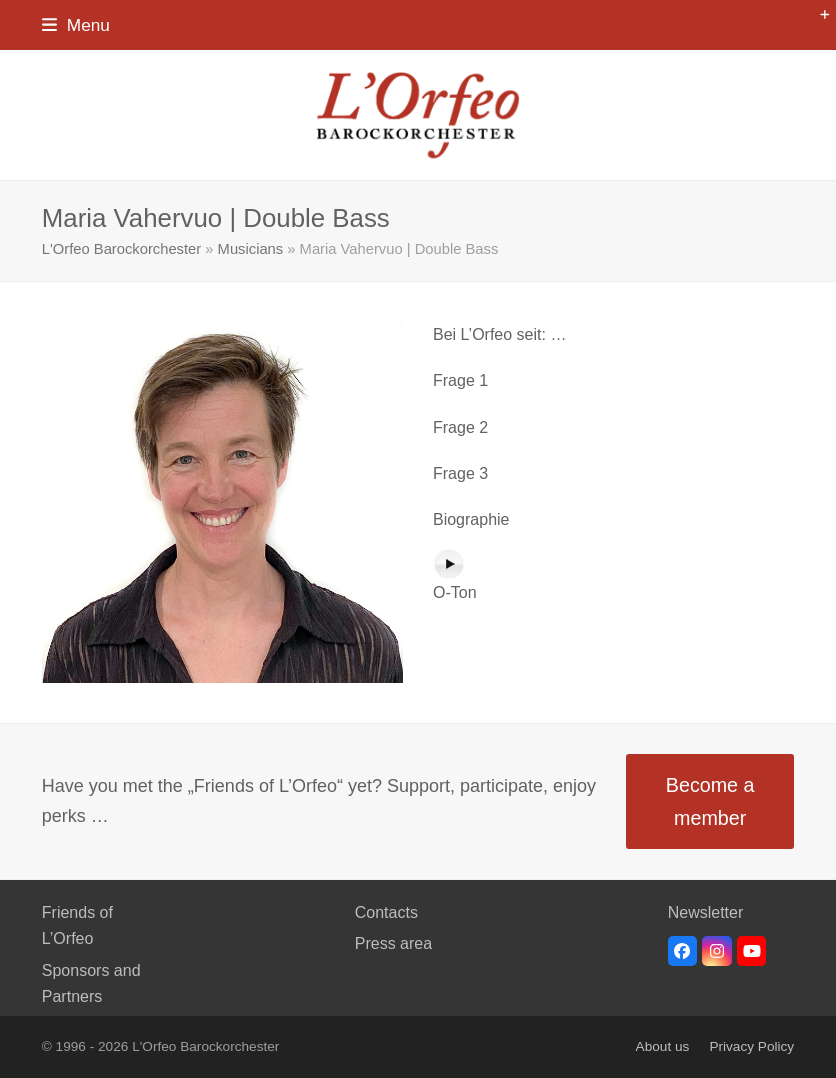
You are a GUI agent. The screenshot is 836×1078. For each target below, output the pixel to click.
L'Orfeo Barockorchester (121, 249)
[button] (76, 25)
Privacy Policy (751, 1046)
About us (663, 1046)
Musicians (251, 249)
